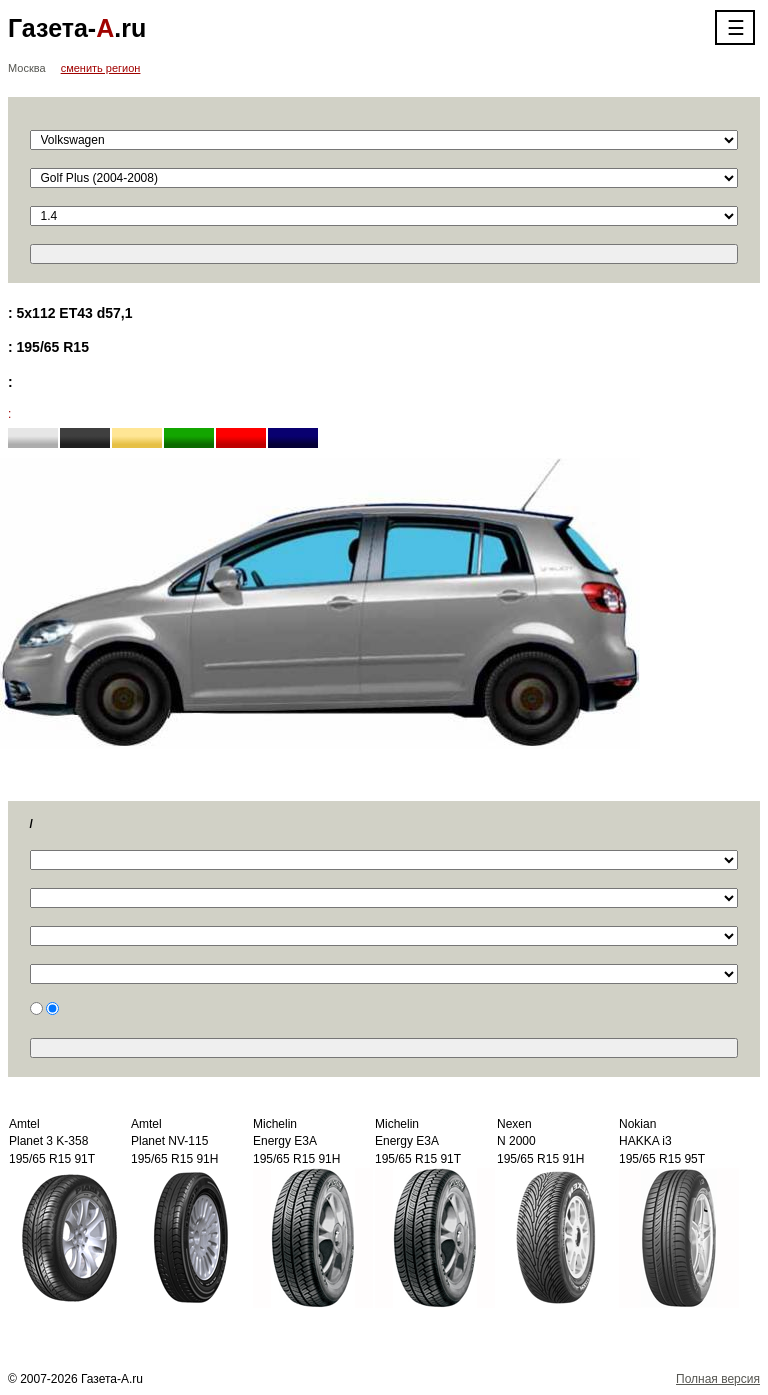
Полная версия (718, 1379)
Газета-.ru (77, 28)
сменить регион (101, 68)
